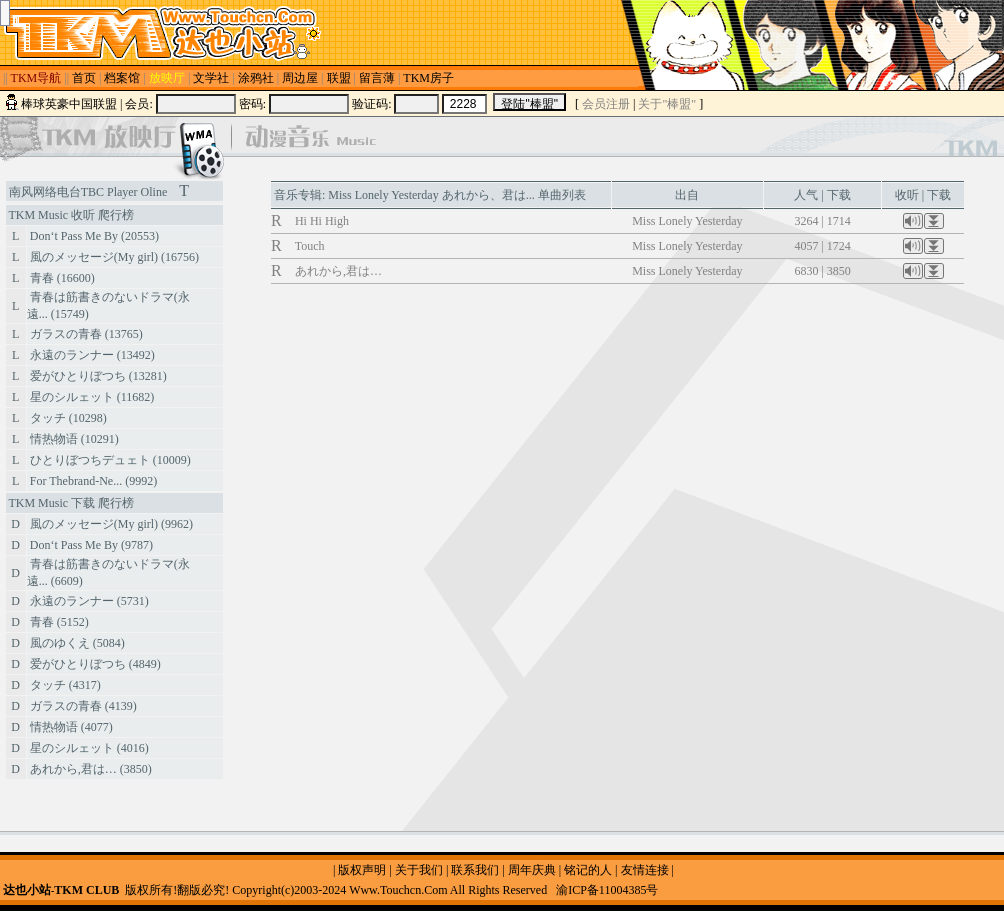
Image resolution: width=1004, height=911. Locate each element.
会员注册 (606, 104)
